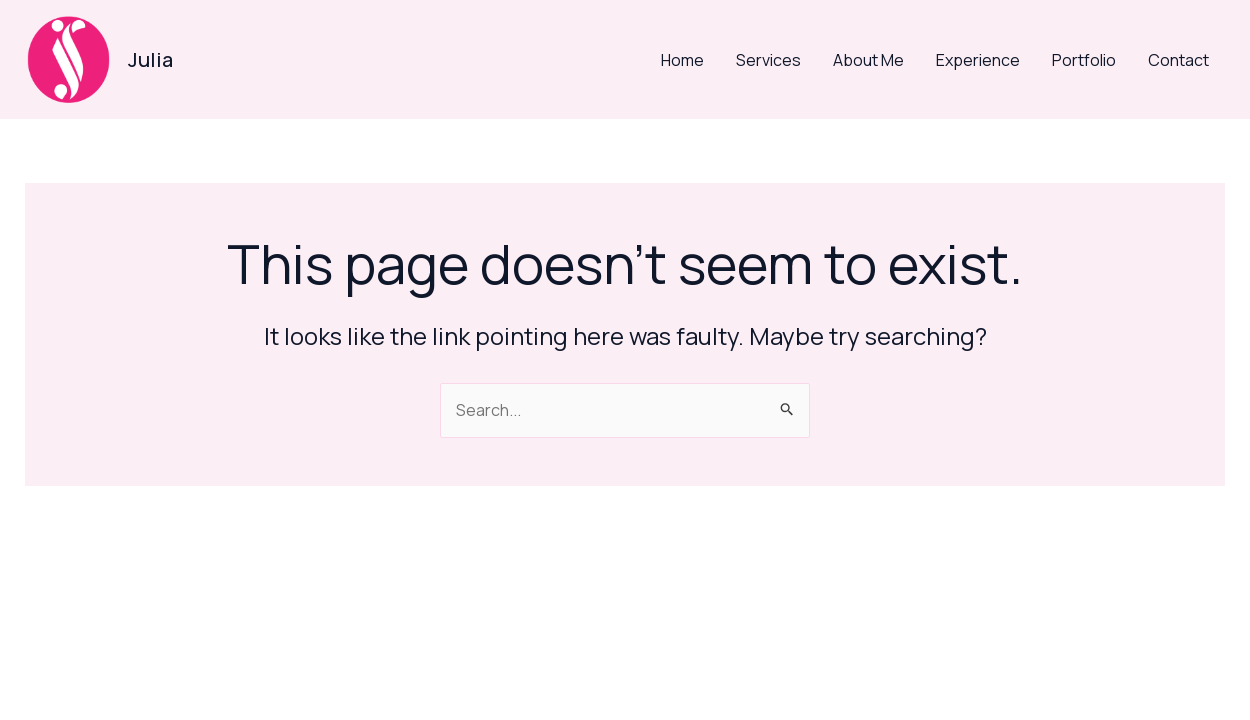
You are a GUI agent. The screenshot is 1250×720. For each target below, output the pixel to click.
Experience (978, 60)
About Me (868, 60)
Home (682, 60)
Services (768, 60)
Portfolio (1084, 60)
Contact (1178, 60)
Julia (150, 59)
